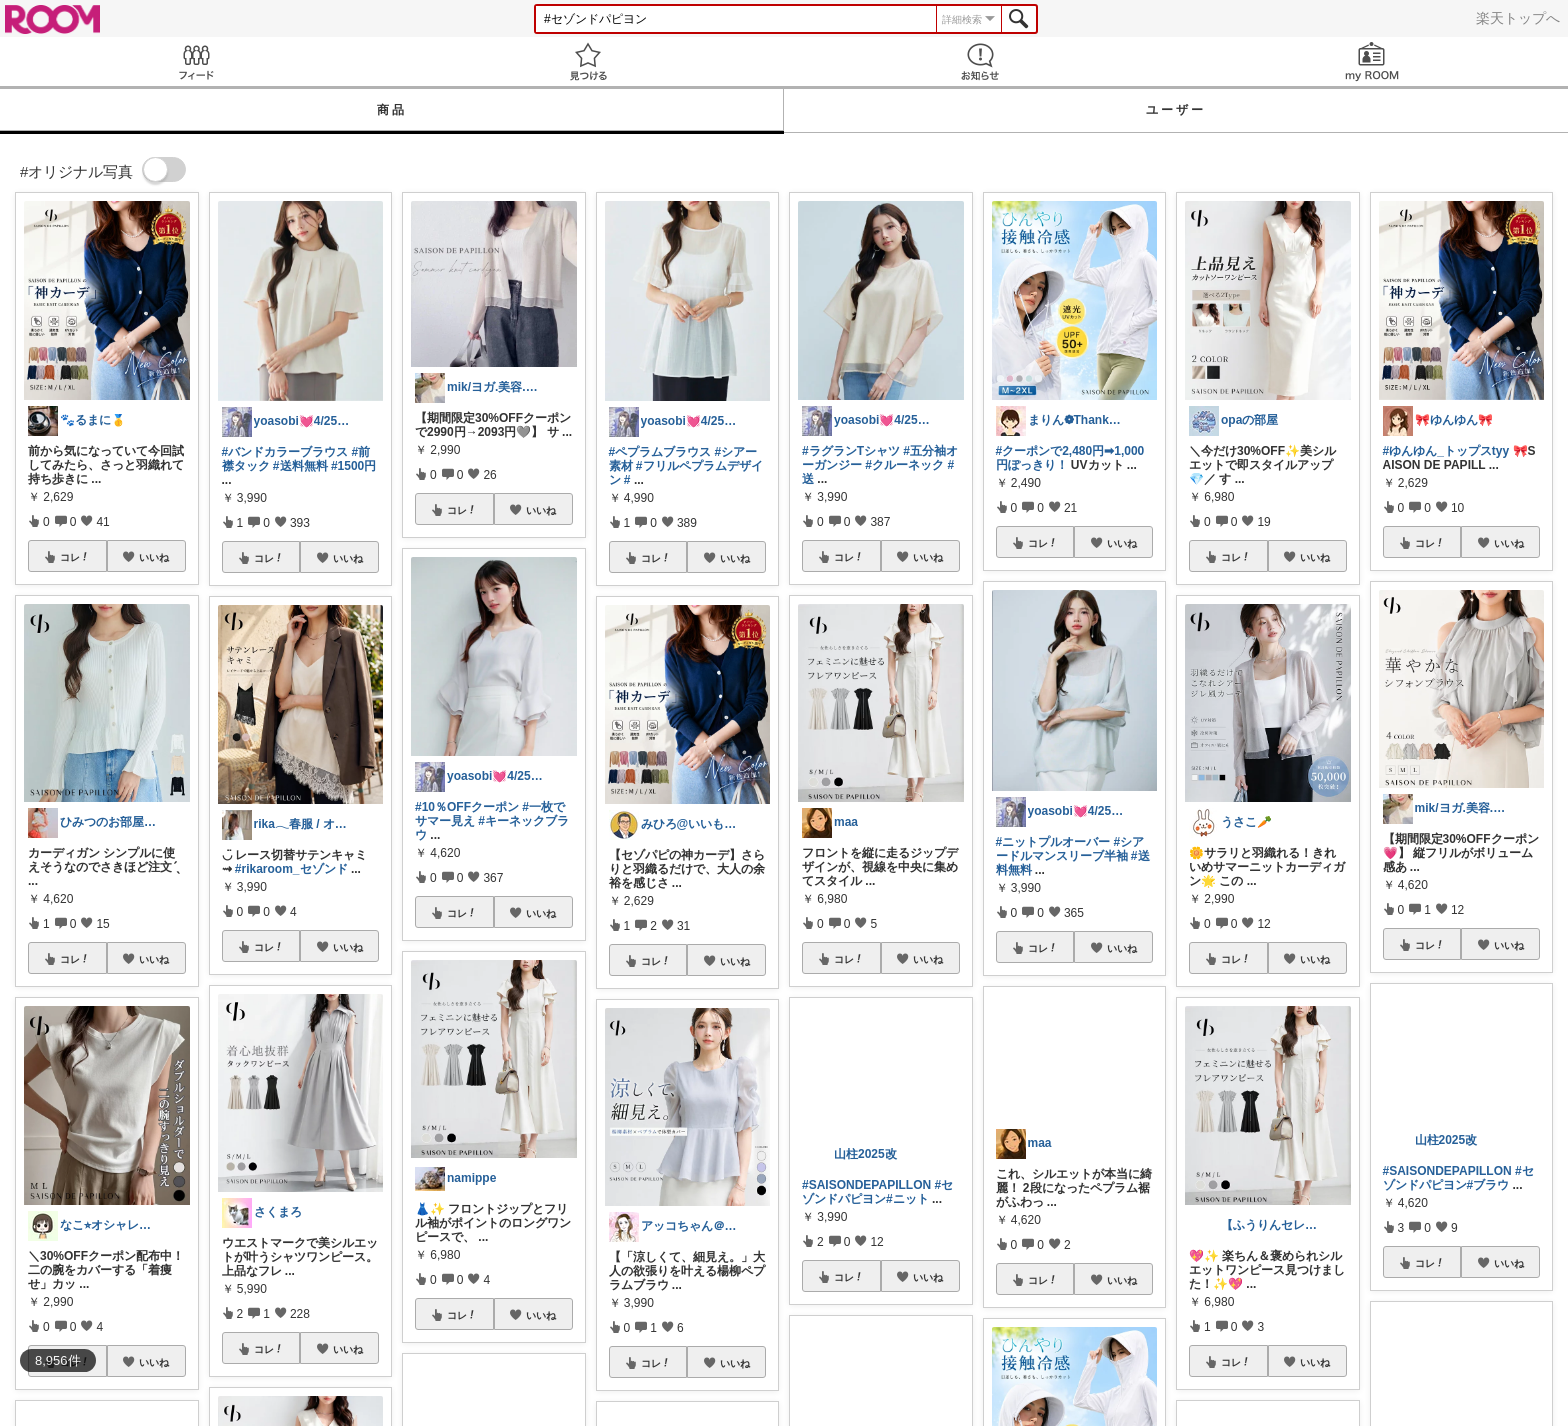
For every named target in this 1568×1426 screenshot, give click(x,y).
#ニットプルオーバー (1053, 842)
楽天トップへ (1518, 18)
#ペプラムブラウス (660, 452)
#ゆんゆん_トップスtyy (1446, 451)
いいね (154, 557)
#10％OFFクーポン (467, 807)
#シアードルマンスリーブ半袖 (1070, 849)
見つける (588, 61)
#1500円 (353, 466)
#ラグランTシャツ (851, 451)
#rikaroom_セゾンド (291, 869)
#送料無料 (300, 466)
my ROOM (1372, 61)
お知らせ (980, 61)
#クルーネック (904, 465)
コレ (75, 557)
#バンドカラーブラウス (285, 452)
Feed (196, 61)
